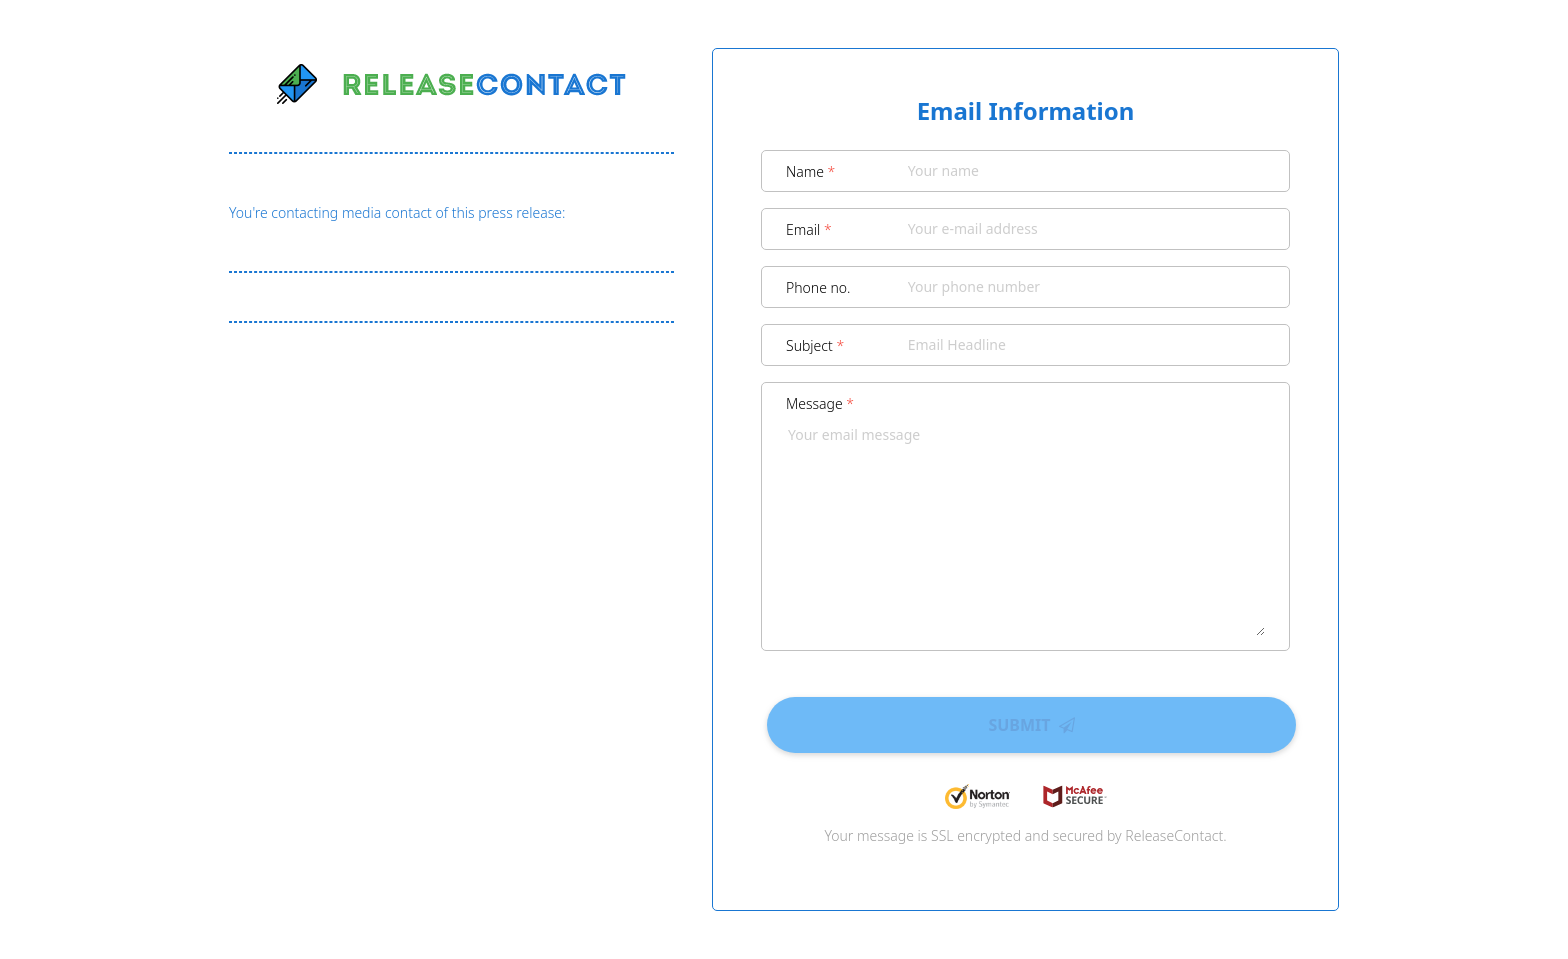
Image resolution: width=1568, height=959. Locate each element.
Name (810, 171)
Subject (815, 345)
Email (809, 229)
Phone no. (818, 287)
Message (820, 403)
